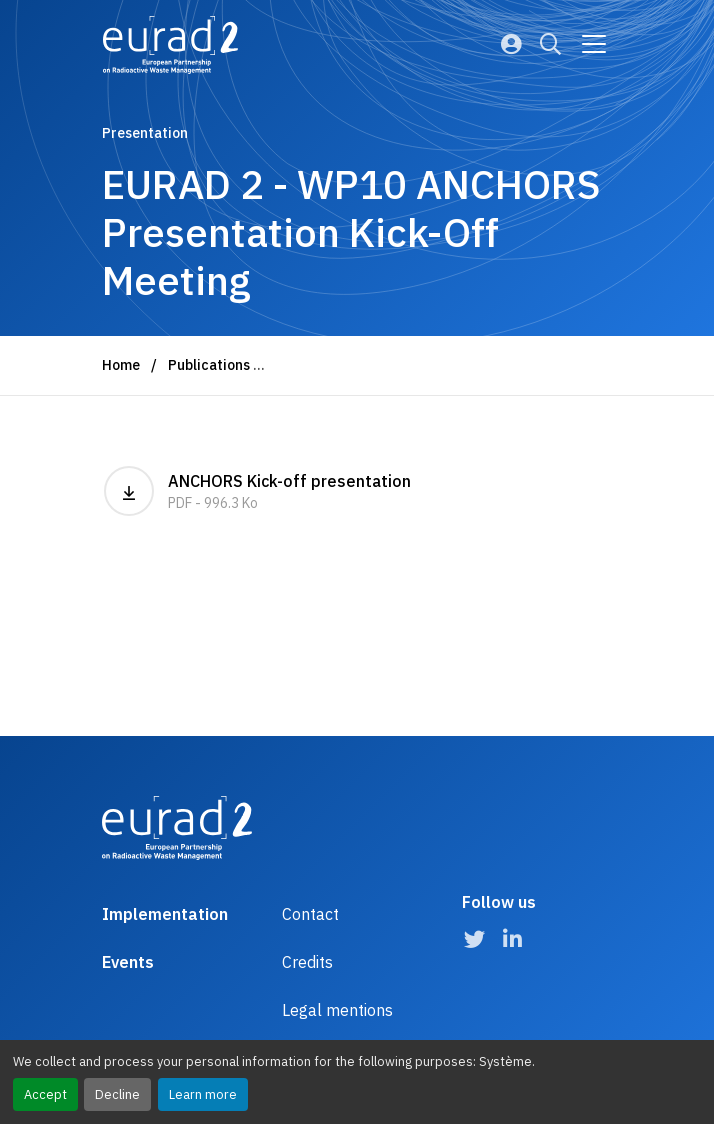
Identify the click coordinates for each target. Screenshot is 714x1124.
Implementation (165, 914)
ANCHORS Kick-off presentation (257, 491)
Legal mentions (337, 1010)
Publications (209, 365)
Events (128, 962)
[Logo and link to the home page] (170, 45)
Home (121, 365)
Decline (117, 1094)
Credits (307, 962)
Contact (310, 914)
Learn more (203, 1094)
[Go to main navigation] (594, 44)
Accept (45, 1094)
